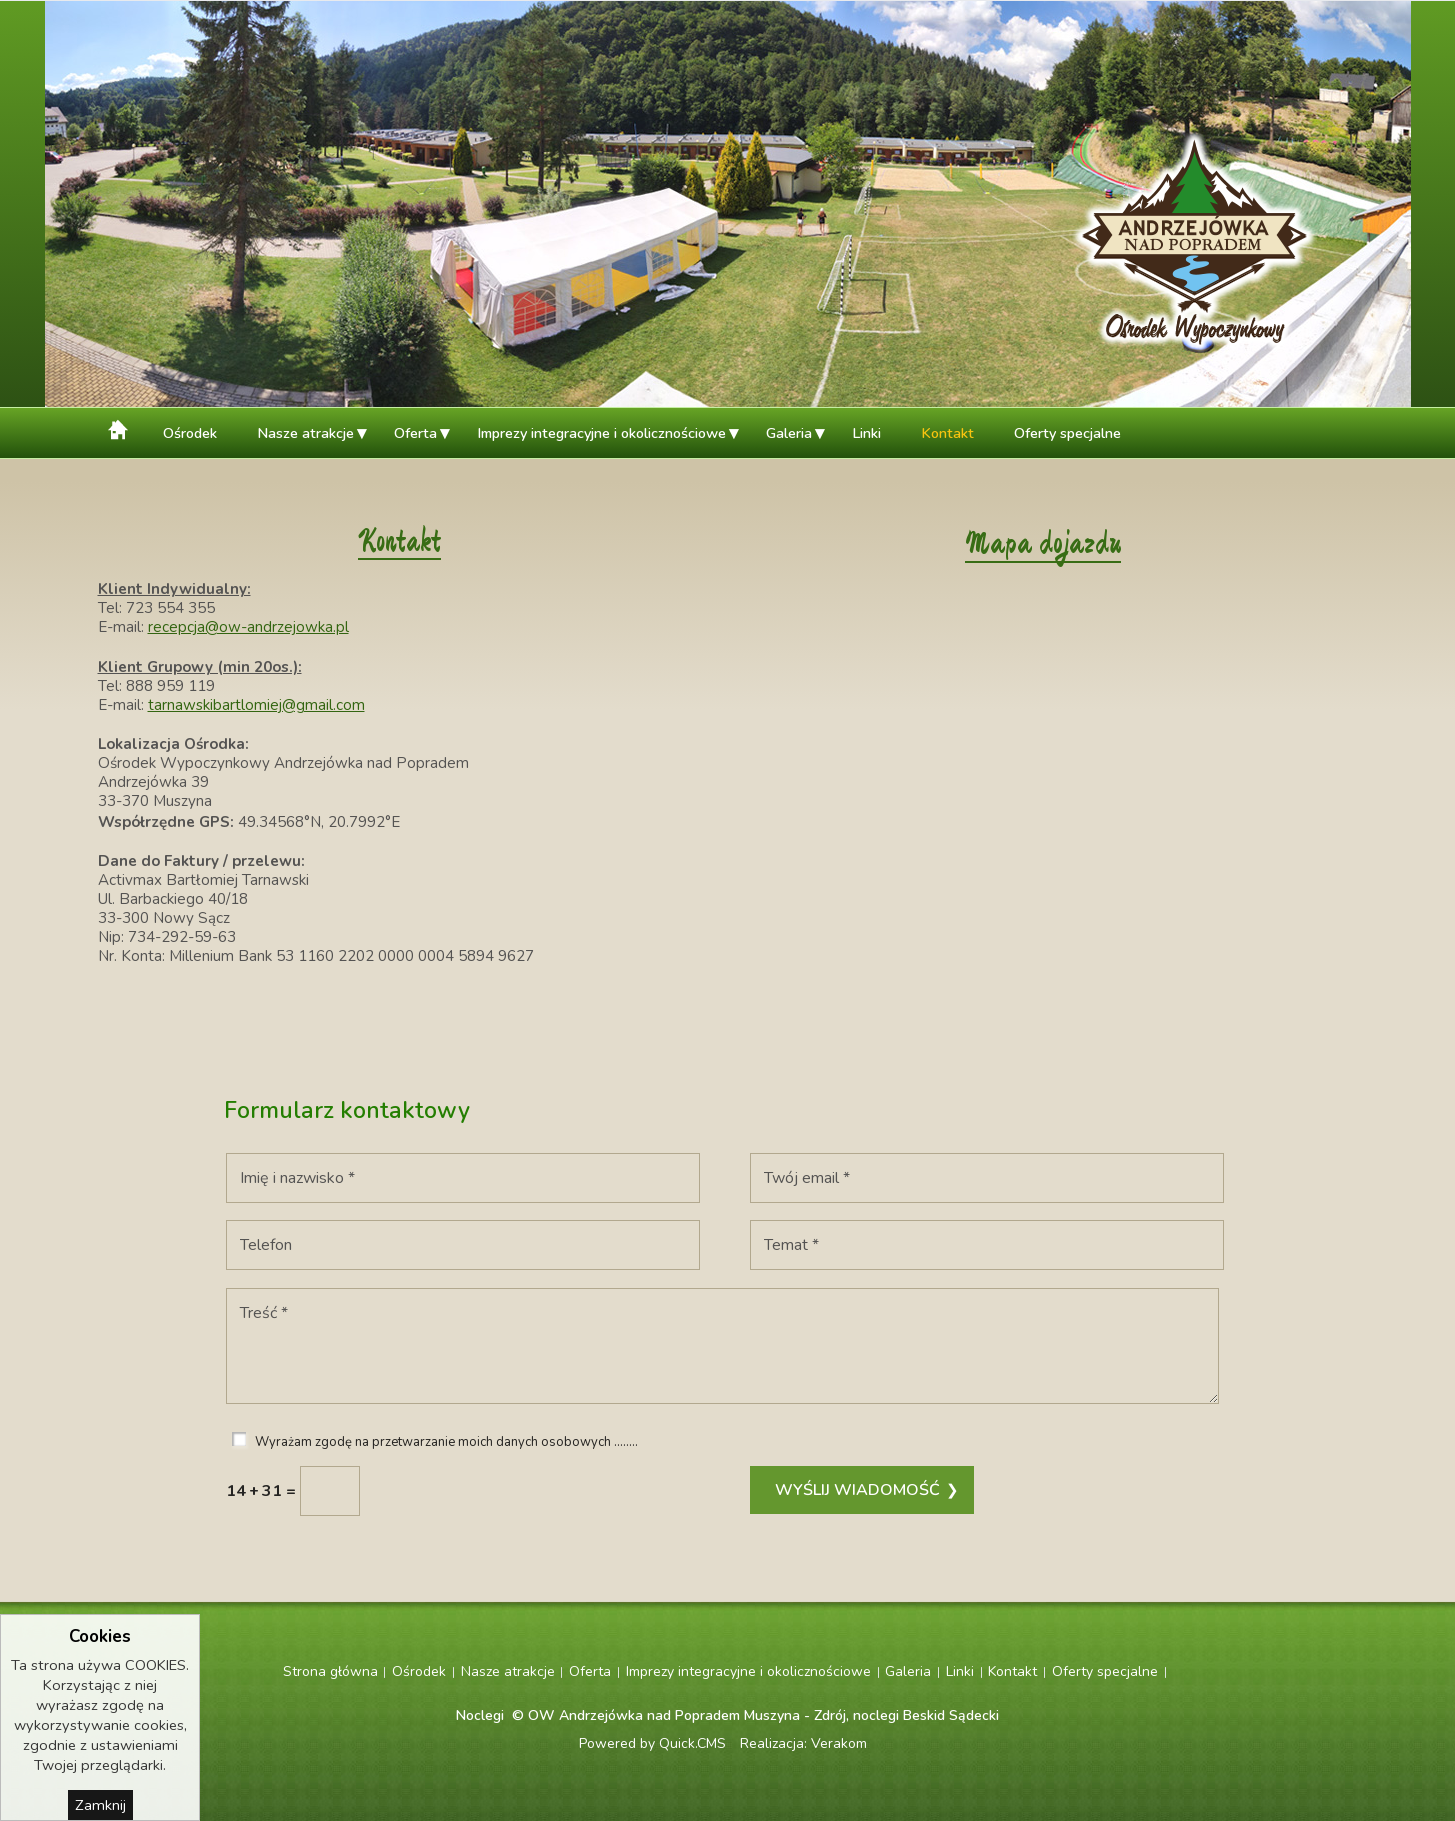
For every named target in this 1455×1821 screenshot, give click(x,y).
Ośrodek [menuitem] (190, 433)
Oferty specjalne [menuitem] (1067, 433)
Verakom (839, 1743)
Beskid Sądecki (951, 1715)
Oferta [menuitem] (415, 433)
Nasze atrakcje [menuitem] (305, 433)
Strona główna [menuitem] (120, 427)
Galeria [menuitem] (789, 433)
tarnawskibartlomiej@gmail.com (256, 705)
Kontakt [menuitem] (947, 433)
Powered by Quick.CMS (652, 1743)
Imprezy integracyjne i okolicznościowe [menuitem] (601, 433)
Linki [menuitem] (866, 433)
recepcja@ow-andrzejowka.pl (248, 627)
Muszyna (772, 1715)
